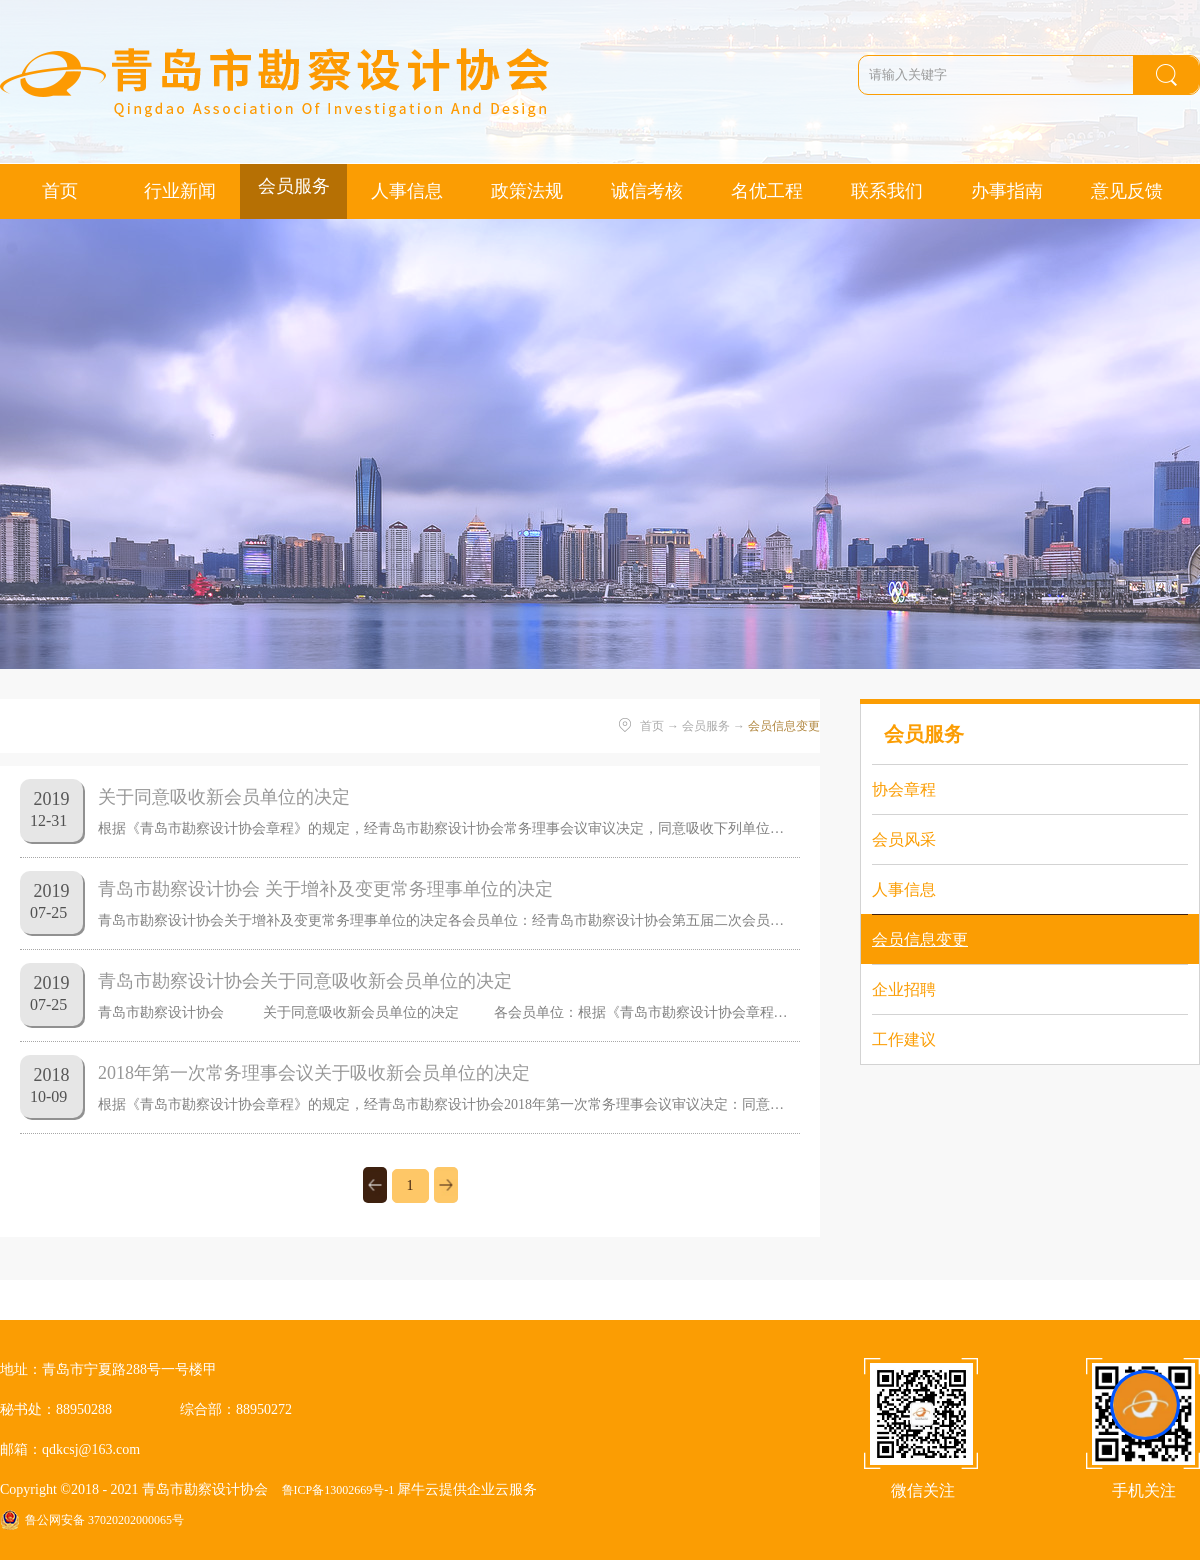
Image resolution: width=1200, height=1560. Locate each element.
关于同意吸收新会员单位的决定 (224, 797)
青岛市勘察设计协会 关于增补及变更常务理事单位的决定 (325, 889)
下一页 (446, 1185)
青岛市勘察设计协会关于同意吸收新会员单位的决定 (305, 981)
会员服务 (706, 726)
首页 (60, 191)
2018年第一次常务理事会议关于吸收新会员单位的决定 (314, 1073)
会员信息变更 (784, 726)
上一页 (375, 1185)
